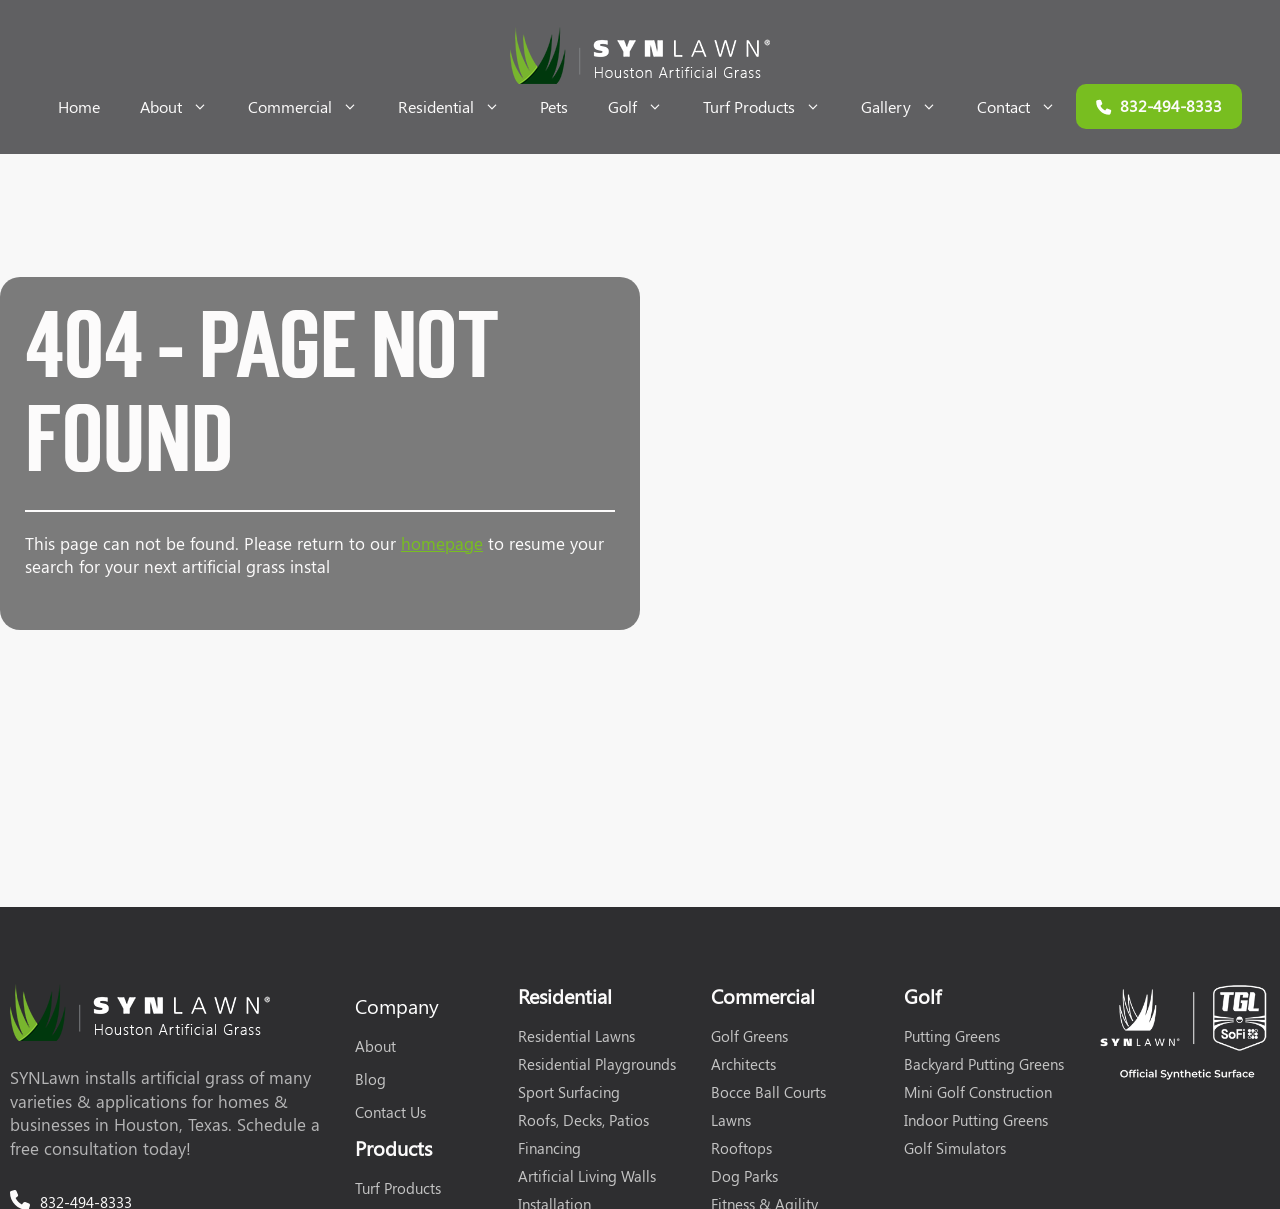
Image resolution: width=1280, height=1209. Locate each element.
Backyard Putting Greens (984, 1064)
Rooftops (741, 1148)
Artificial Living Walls (587, 1176)
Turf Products (772, 106)
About (184, 106)
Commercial (313, 106)
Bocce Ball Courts (768, 1092)
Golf (645, 106)
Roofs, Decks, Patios (583, 1120)
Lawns (731, 1120)
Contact (1026, 106)
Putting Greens (952, 1036)
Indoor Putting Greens (976, 1120)
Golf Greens (749, 1036)
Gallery (909, 106)
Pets (554, 106)
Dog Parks (744, 1176)
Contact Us (390, 1112)
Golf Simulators (955, 1148)
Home (79, 106)
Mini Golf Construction (978, 1092)
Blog (370, 1079)
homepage (442, 543)
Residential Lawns (576, 1036)
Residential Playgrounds (597, 1064)
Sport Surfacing (569, 1092)
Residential (459, 106)
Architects (743, 1064)
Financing (549, 1148)
